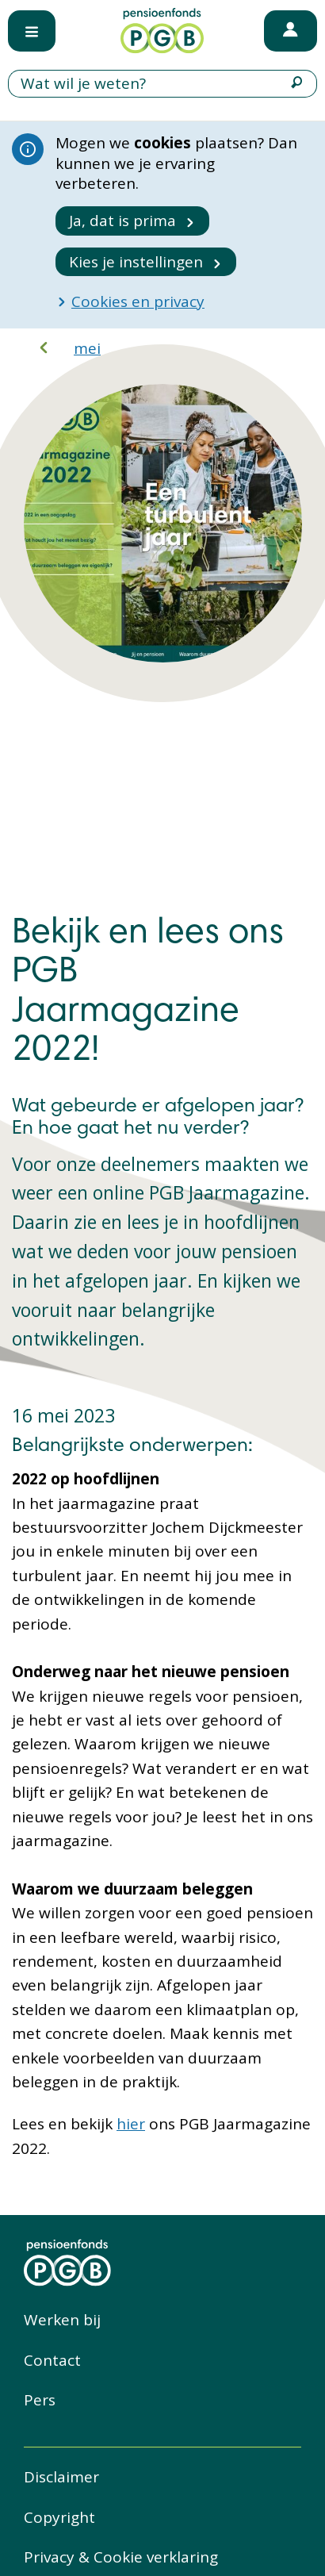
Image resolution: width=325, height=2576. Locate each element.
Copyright (59, 2517)
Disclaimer (61, 2477)
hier (131, 2123)
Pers (39, 2400)
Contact (52, 2360)
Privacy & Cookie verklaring (121, 2557)
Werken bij (62, 2319)
